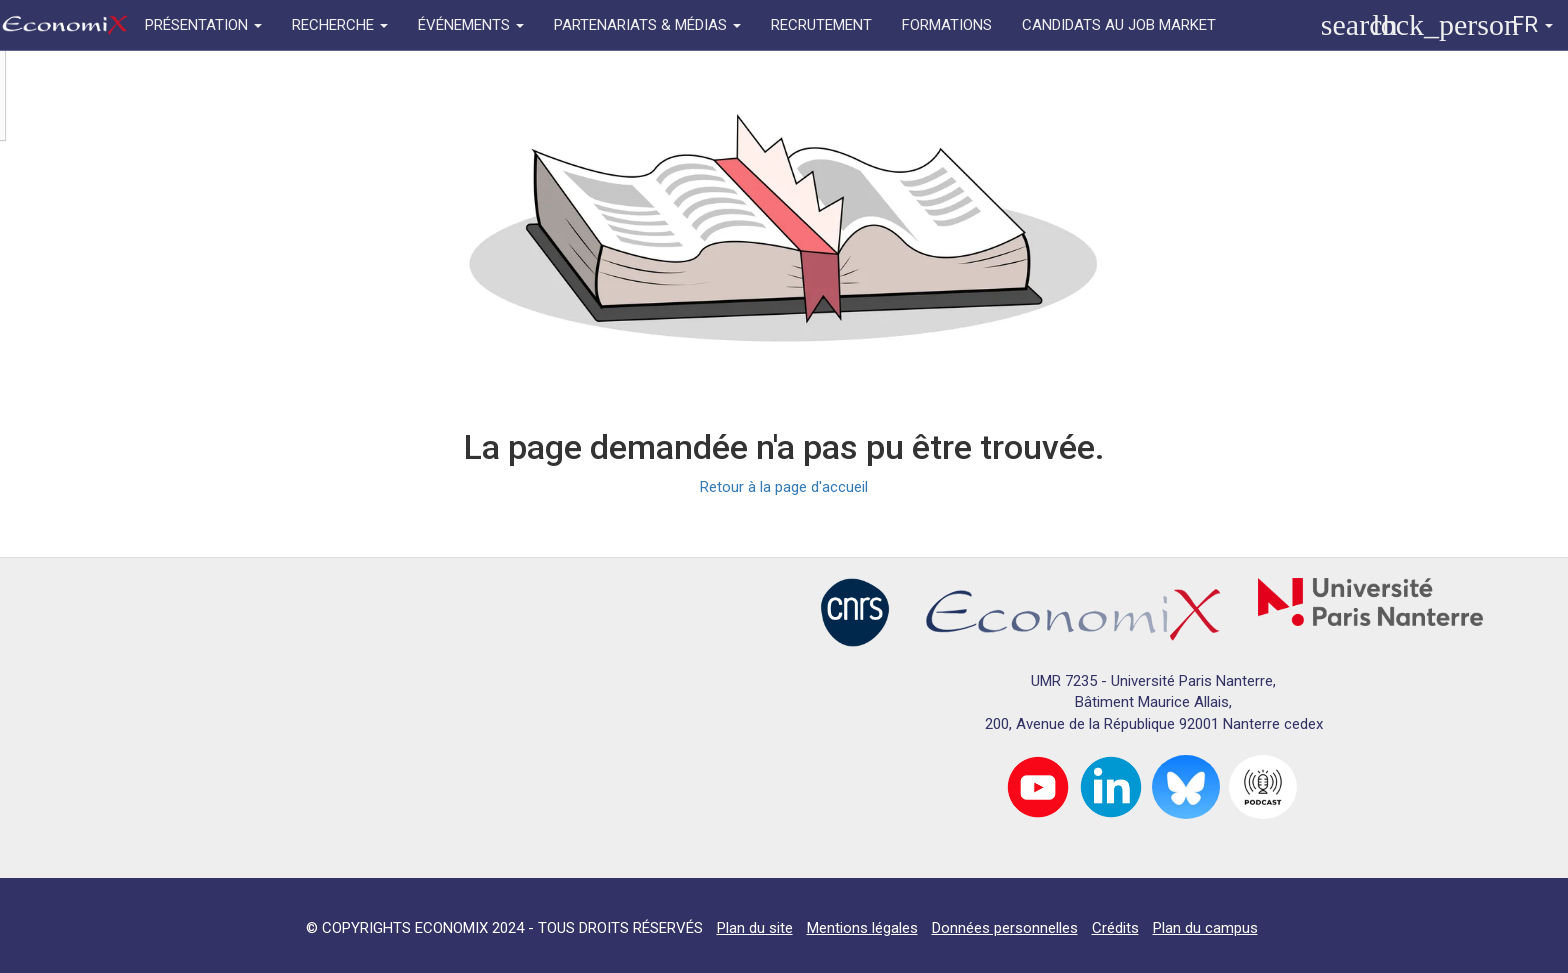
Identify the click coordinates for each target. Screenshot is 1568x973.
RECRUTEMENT (821, 25)
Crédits (1115, 928)
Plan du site (755, 928)
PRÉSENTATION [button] (203, 25)
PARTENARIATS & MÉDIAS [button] (647, 25)
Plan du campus (1205, 928)
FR (1532, 24)
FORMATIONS (947, 25)
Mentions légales (862, 928)
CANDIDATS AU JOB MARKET (1119, 25)
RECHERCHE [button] (340, 25)
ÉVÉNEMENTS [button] (471, 25)
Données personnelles (1005, 928)
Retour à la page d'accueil (784, 487)
